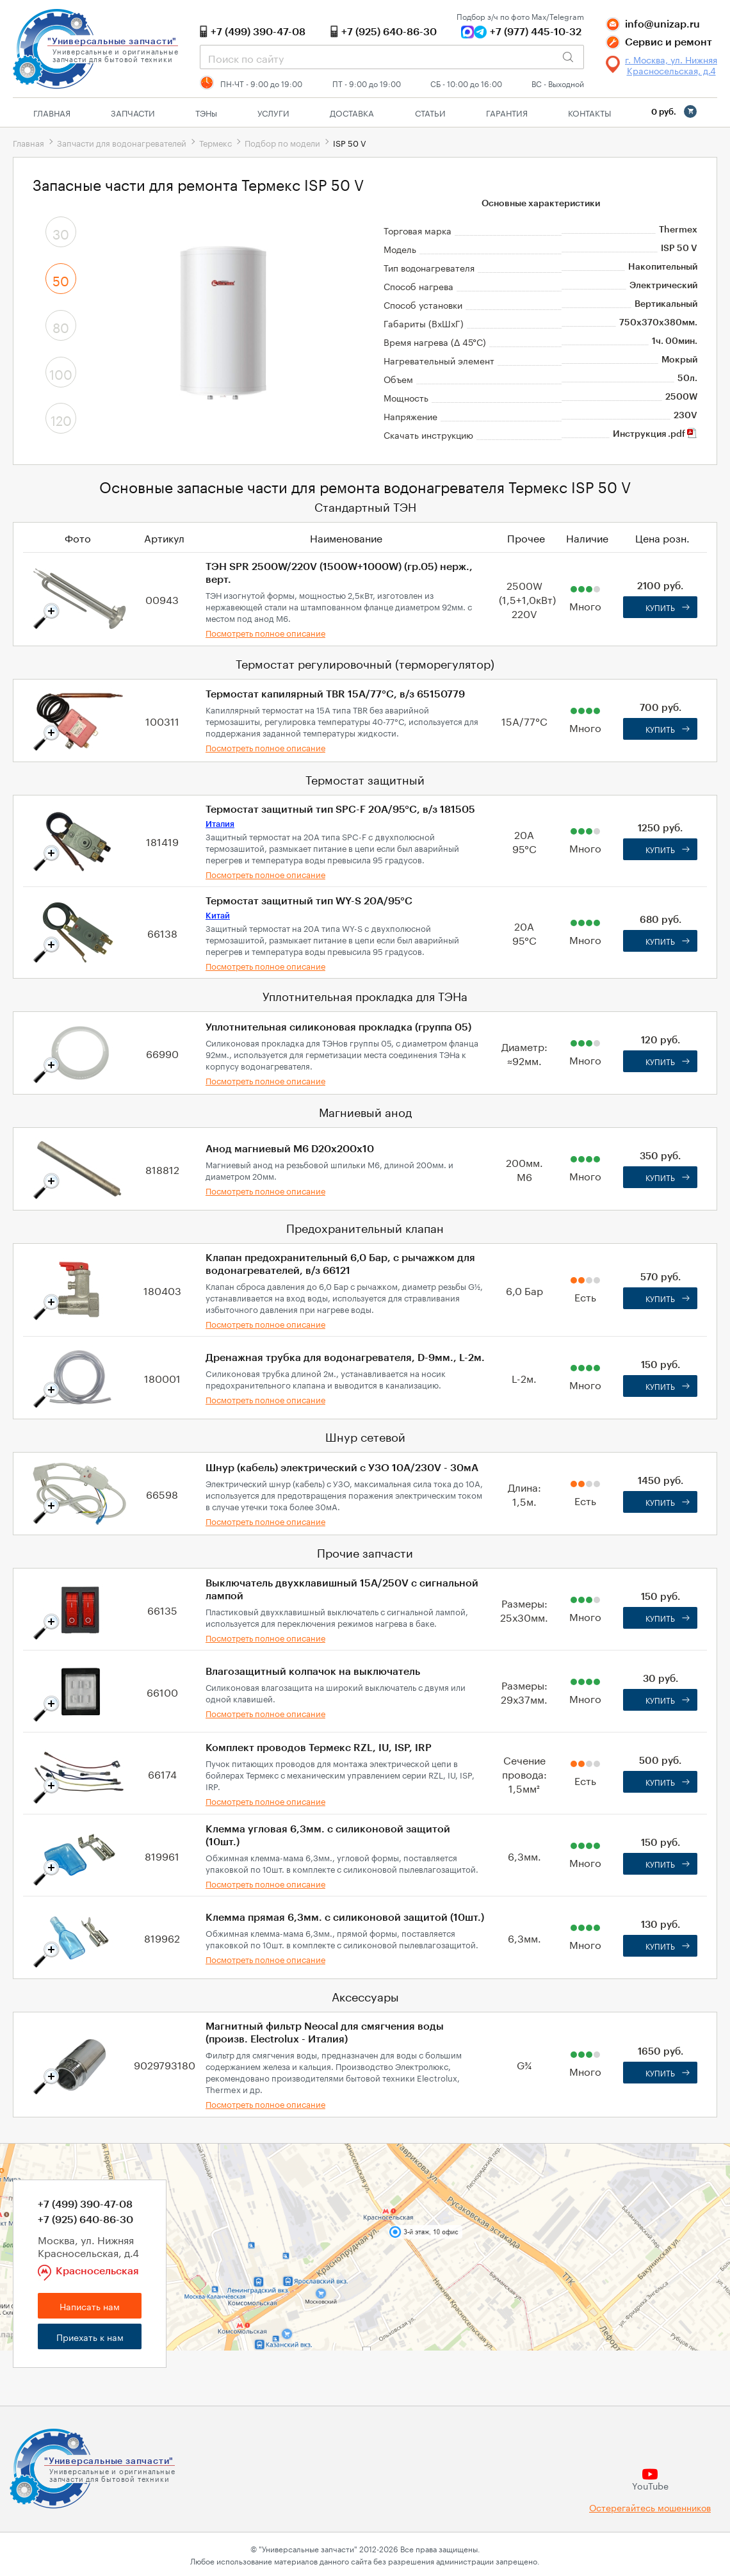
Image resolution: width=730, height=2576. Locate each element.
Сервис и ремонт (668, 42)
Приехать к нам (90, 2336)
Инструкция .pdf (655, 434)
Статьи (430, 112)
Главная (51, 112)
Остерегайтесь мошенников (650, 2507)
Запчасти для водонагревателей (121, 142)
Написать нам (90, 2306)
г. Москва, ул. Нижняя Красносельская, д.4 (671, 64)
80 (61, 326)
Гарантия (507, 112)
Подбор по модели (282, 142)
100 (60, 373)
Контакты (589, 112)
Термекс (215, 142)
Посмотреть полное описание (265, 632)
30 (61, 232)
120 (61, 419)
